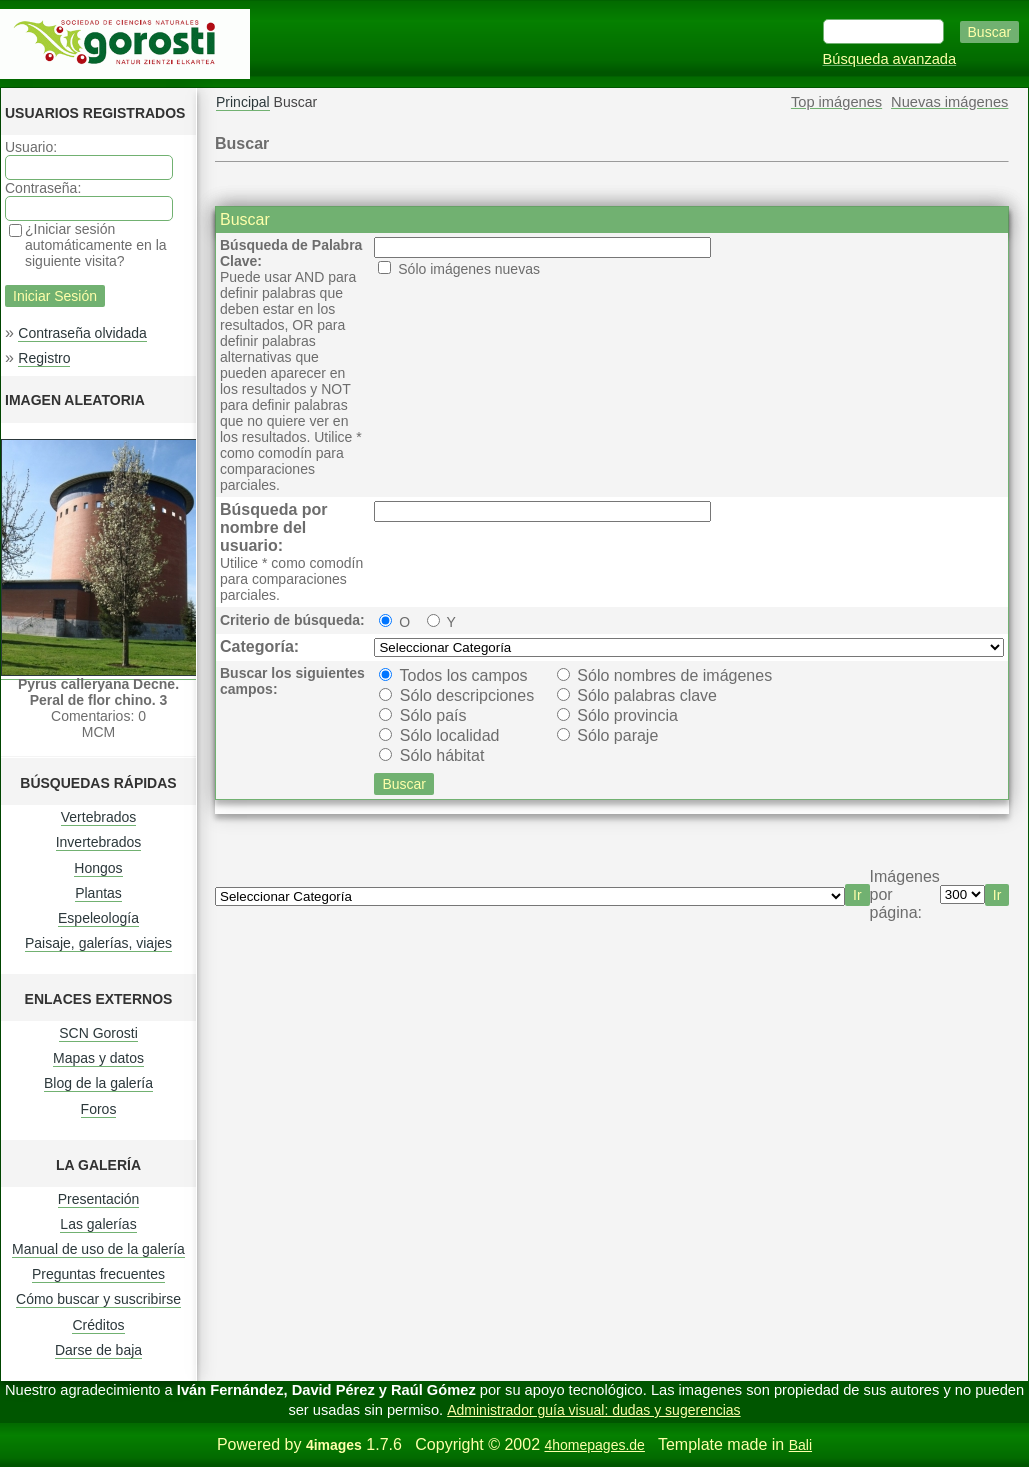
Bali (800, 1445)
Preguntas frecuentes (98, 1274)
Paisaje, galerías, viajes (98, 943)
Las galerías (98, 1224)
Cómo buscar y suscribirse (98, 1299)
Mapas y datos (98, 1058)
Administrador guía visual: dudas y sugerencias (593, 1410)
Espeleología (98, 918)
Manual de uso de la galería (98, 1249)
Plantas (98, 893)
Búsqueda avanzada (890, 59)
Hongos (98, 868)
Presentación (99, 1199)
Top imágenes (836, 102)
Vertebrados (99, 817)
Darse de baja (98, 1350)
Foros (99, 1109)
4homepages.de (594, 1445)
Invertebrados (99, 842)
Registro (44, 358)
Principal (243, 102)
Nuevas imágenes (949, 102)
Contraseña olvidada (82, 333)
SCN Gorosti (98, 1033)
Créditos (98, 1325)
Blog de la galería (98, 1083)
